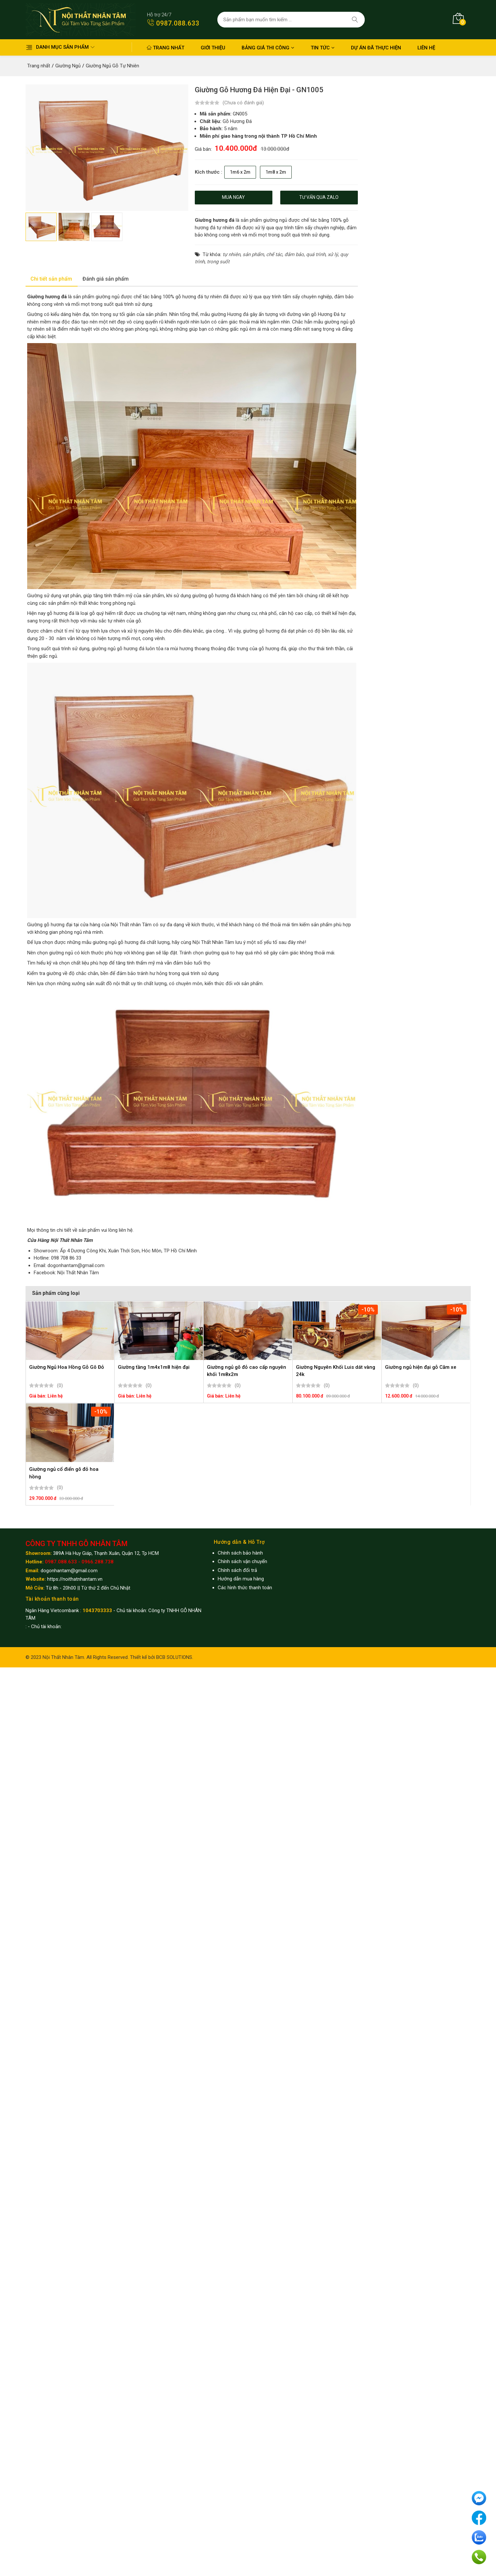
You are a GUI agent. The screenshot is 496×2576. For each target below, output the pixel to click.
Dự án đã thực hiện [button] (376, 48)
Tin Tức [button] (323, 48)
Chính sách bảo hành (240, 1553)
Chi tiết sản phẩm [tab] (51, 279)
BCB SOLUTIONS (174, 1657)
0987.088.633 (173, 23)
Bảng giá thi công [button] (268, 48)
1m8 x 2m (275, 171)
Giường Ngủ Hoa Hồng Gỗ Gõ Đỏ (66, 1367)
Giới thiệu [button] (213, 48)
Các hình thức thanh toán (245, 1588)
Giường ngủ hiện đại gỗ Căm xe (420, 1367)
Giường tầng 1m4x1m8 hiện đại (154, 1367)
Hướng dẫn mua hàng (241, 1579)
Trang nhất (165, 48)
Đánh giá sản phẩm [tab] (106, 279)
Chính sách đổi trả (237, 1570)
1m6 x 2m (240, 171)
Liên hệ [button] (426, 48)
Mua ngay (233, 197)
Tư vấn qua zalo (319, 197)
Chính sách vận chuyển (242, 1561)
